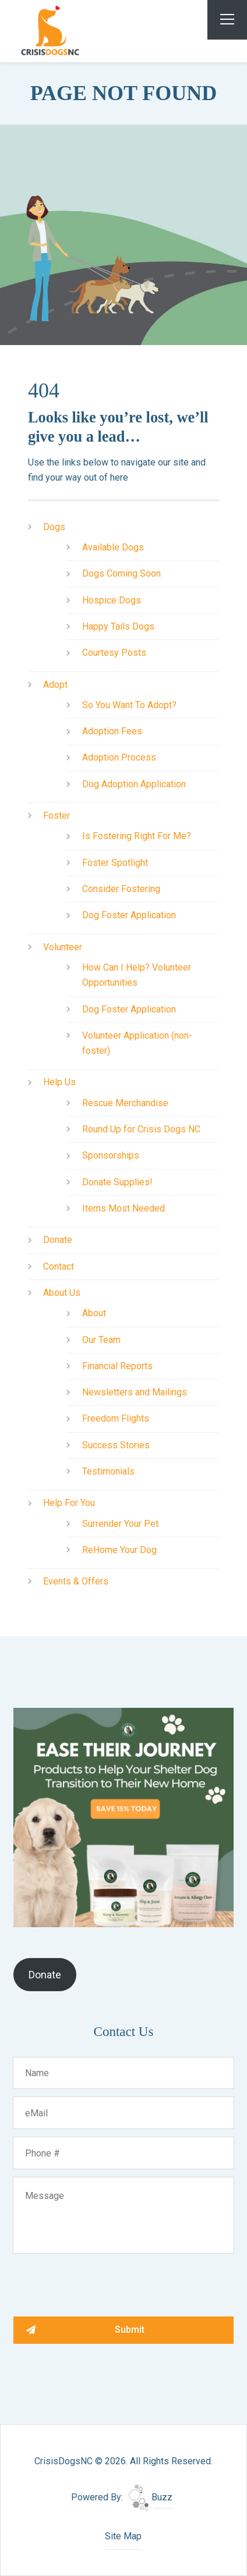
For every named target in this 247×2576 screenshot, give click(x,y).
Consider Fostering (121, 888)
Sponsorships (110, 1155)
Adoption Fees (112, 731)
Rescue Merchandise (125, 1102)
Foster (56, 815)
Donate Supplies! (117, 1182)
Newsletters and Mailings (134, 1392)
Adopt (55, 684)
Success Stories (116, 1445)
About (94, 1313)
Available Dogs (113, 547)
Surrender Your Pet (120, 1523)
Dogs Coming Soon (121, 573)
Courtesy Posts (114, 652)
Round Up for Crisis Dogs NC (141, 1129)
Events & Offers (75, 1581)
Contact (58, 1266)
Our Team (101, 1339)
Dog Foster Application (129, 915)
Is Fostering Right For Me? (136, 835)
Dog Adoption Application (134, 784)
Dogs (54, 526)
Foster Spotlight (115, 862)
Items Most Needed (123, 1208)
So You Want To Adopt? (129, 704)
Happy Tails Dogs (118, 626)
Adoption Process (119, 757)
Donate (57, 1239)
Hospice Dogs (111, 600)
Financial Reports (117, 1366)
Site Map (123, 2536)
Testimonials (108, 1471)
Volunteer (62, 947)
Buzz (150, 2497)
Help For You (69, 1502)
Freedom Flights (115, 1418)
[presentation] (101, 2284)
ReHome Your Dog (119, 1549)
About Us (61, 1292)
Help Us (59, 1082)
